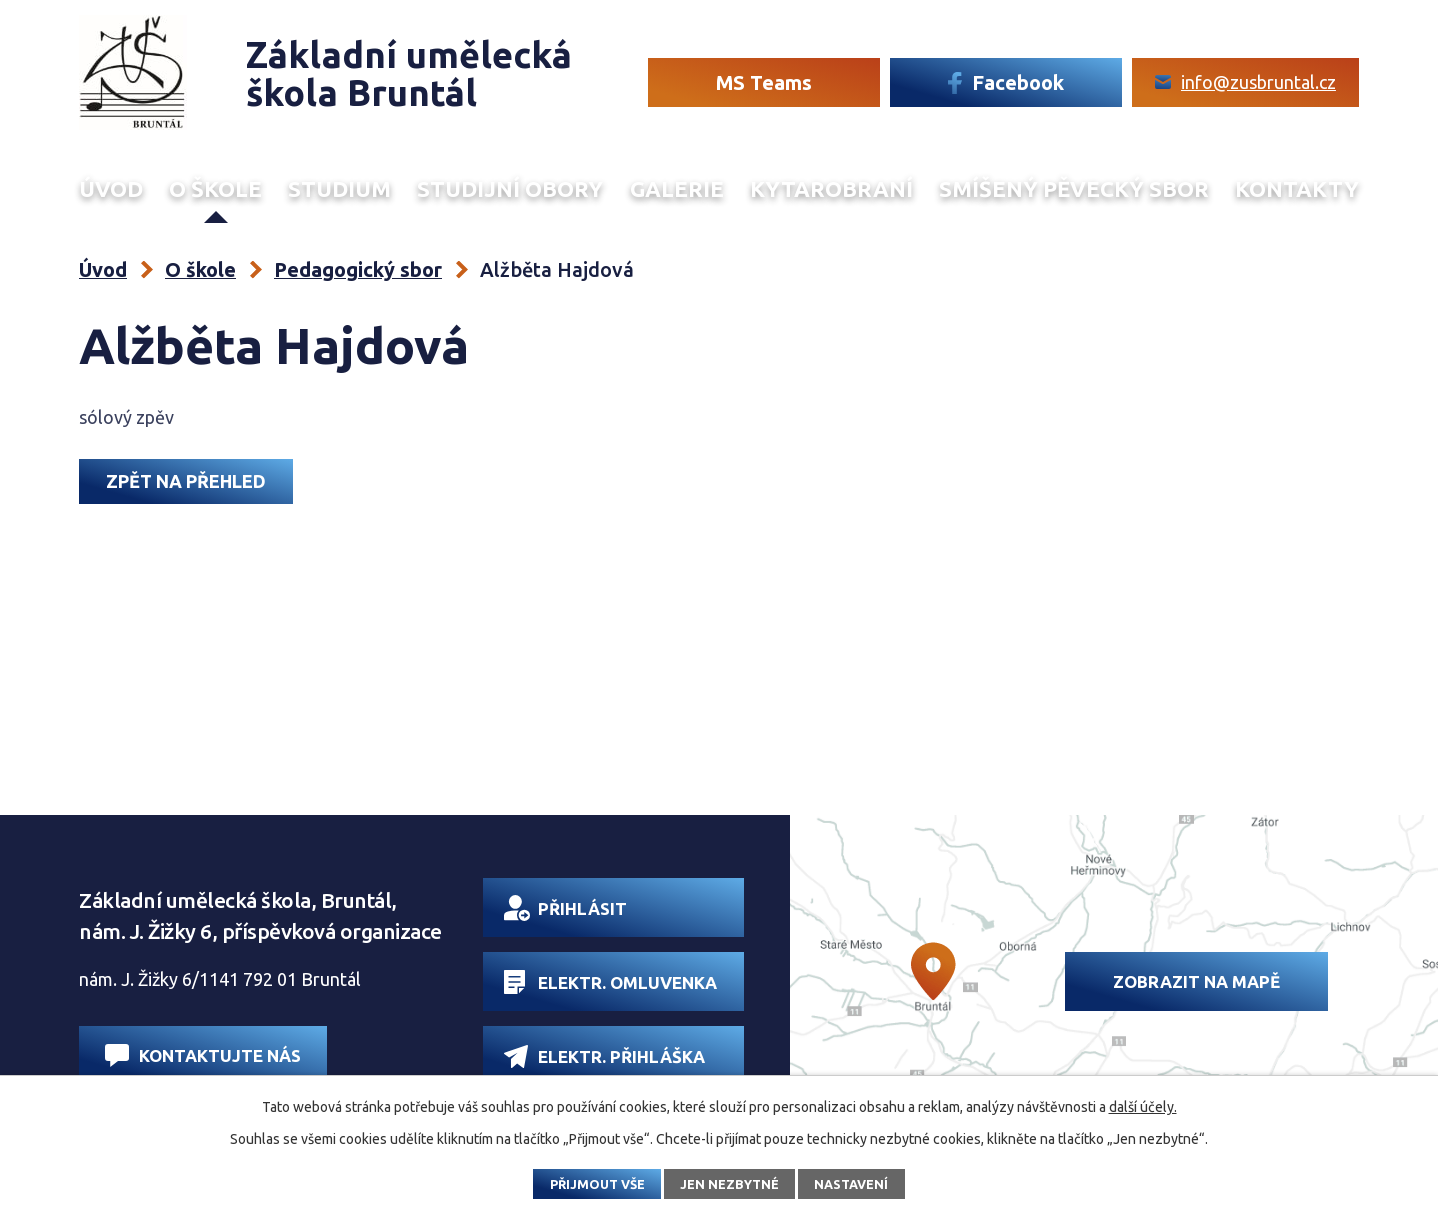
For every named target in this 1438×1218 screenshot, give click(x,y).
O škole (215, 189)
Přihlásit (565, 908)
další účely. (1143, 1107)
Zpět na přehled (186, 481)
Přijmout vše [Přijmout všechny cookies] (597, 1184)
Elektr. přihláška (604, 1056)
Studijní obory (510, 189)
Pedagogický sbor (358, 269)
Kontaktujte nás (203, 1055)
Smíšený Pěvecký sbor (1074, 189)
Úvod (111, 189)
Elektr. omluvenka (610, 982)
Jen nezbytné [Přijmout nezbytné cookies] (729, 1184)
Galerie (677, 189)
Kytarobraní (831, 189)
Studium (339, 189)
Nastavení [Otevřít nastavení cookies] (851, 1184)
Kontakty (1297, 189)
